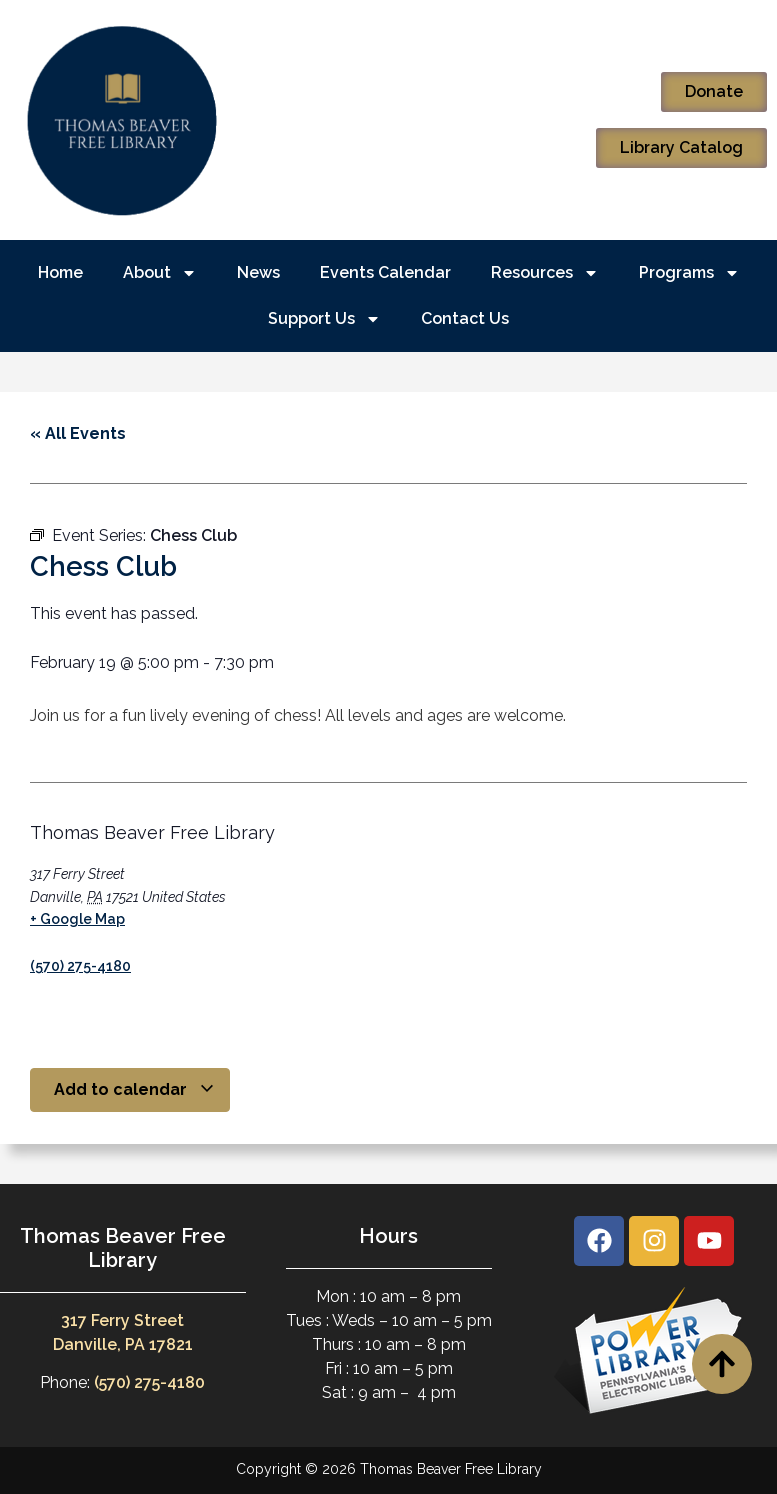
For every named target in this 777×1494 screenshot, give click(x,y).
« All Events (78, 433)
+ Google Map (77, 919)
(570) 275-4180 (80, 966)
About (160, 273)
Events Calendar (385, 272)
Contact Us (465, 318)
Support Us (324, 319)
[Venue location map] (392, 899)
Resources (545, 273)
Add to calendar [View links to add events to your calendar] (134, 1089)
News (258, 272)
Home (60, 272)
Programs (689, 273)
